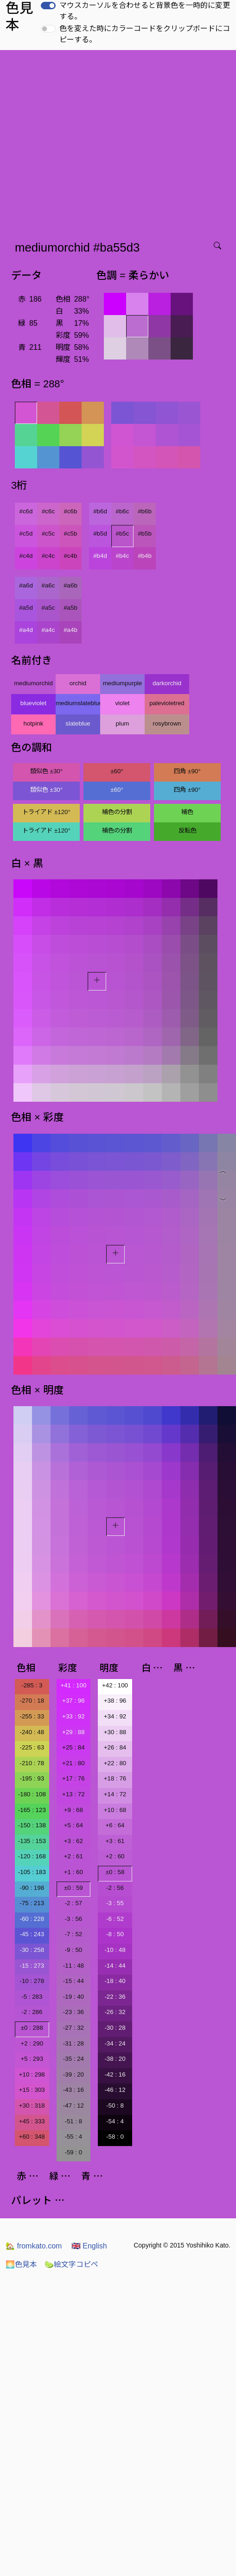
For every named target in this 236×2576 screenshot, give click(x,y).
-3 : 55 (115, 1903)
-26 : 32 (114, 2011)
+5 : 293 (32, 2058)
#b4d (100, 555)
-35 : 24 (73, 2058)
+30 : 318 (32, 2105)
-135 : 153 (32, 1840)
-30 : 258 (31, 1949)
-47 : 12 (73, 2105)
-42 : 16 (114, 2074)
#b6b (145, 511)
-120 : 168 (32, 1856)
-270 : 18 (31, 1700)
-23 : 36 (73, 2011)
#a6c (48, 585)
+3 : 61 (114, 1840)
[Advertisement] (87, 141)
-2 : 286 (31, 2011)
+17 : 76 (73, 1778)
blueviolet (33, 703)
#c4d (26, 555)
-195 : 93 (31, 1778)
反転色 (188, 830)
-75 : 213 (31, 1903)
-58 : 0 (115, 2136)
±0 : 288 (32, 2027)
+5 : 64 (73, 1825)
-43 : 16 (73, 2089)
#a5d (26, 607)
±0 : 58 (115, 1872)
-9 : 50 (73, 1949)
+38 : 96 (115, 1700)
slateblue (77, 723)
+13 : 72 (73, 1794)
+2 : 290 (32, 2043)
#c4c (48, 555)
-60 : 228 (31, 1918)
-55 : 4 (73, 2136)
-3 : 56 (73, 1918)
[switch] (48, 5)
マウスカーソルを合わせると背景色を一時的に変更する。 (144, 10)
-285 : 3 (31, 1685)
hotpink (34, 723)
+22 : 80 (115, 1763)
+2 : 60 (114, 1856)
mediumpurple (122, 683)
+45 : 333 (32, 2121)
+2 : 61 (73, 1856)
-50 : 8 (115, 2105)
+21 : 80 (73, 1763)
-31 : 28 (73, 2043)
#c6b (70, 511)
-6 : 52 (115, 1918)
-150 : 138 (32, 1825)
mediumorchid (33, 683)
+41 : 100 (73, 1685)
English (89, 2246)
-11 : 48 (73, 1965)
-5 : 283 (31, 1996)
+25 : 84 (73, 1747)
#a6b (70, 585)
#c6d (26, 511)
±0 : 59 (73, 1887)
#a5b (70, 607)
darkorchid (167, 683)
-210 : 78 (31, 1763)
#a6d (26, 585)
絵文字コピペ (71, 2264)
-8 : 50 (115, 1934)
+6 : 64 (114, 1825)
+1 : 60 (73, 1872)
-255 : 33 (31, 1716)
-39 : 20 (73, 2074)
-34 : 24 (114, 2043)
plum (122, 723)
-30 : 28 (114, 2027)
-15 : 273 (31, 1965)
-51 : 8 (73, 2121)
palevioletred (167, 703)
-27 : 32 (73, 2027)
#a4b (70, 629)
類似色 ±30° (46, 771)
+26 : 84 (115, 1747)
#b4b (145, 555)
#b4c (122, 555)
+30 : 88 (115, 1732)
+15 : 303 (32, 2089)
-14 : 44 (114, 1965)
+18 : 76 (115, 1778)
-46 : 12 (114, 2089)
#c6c (48, 511)
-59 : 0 (73, 2152)
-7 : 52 (73, 1934)
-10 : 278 (31, 1980)
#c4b (70, 555)
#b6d (100, 511)
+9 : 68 (73, 1809)
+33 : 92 (73, 1716)
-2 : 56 (115, 1887)
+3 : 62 (73, 1840)
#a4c (48, 629)
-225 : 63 (31, 1747)
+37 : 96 (73, 1700)
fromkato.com (34, 2246)
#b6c (122, 511)
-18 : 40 (114, 1980)
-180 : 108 (32, 1794)
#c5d (26, 533)
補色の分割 (117, 811)
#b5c (122, 533)
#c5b (70, 533)
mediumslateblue (78, 703)
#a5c (48, 607)
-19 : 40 (73, 1996)
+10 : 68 (115, 1809)
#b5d (100, 533)
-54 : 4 (115, 2121)
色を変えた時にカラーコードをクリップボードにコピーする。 (144, 34)
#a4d (26, 629)
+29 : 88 (73, 1732)
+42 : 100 (115, 1685)
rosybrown (167, 723)
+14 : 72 (115, 1794)
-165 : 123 (32, 1809)
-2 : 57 (73, 1903)
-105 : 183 (32, 1872)
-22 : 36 (114, 1996)
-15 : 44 (73, 1980)
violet (122, 703)
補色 (187, 811)
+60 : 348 (32, 2136)
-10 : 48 (114, 1949)
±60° (116, 771)
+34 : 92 (115, 1716)
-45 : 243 (31, 1934)
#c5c (48, 533)
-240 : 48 (31, 1732)
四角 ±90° (187, 771)
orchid (78, 683)
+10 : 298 (32, 2074)
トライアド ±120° (46, 811)
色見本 (21, 2264)
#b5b (145, 533)
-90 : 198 (31, 1887)
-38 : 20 (114, 2058)
